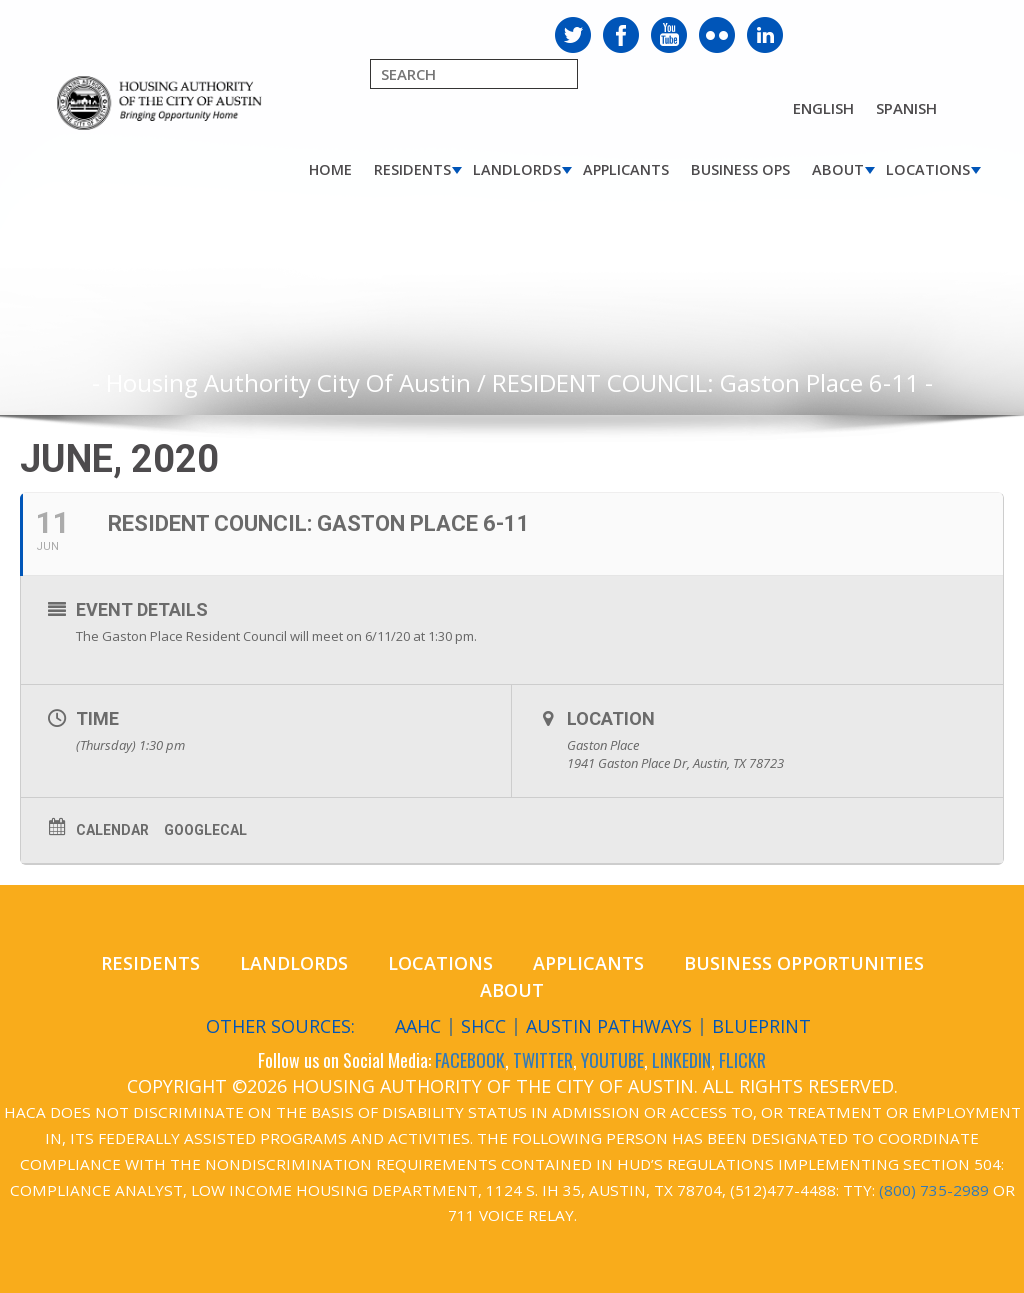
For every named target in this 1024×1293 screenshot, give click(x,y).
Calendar (112, 830)
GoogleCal (205, 830)
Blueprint (761, 1026)
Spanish (906, 108)
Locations (928, 169)
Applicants (626, 169)
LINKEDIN (681, 1060)
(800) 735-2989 (934, 1190)
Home (330, 169)
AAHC (418, 1026)
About (838, 169)
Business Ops (740, 169)
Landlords (517, 169)
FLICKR (742, 1060)
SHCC (483, 1026)
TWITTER (543, 1060)
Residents (412, 169)
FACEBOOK (470, 1060)
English (823, 108)
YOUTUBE (612, 1060)
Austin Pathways (609, 1026)
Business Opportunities (804, 963)
